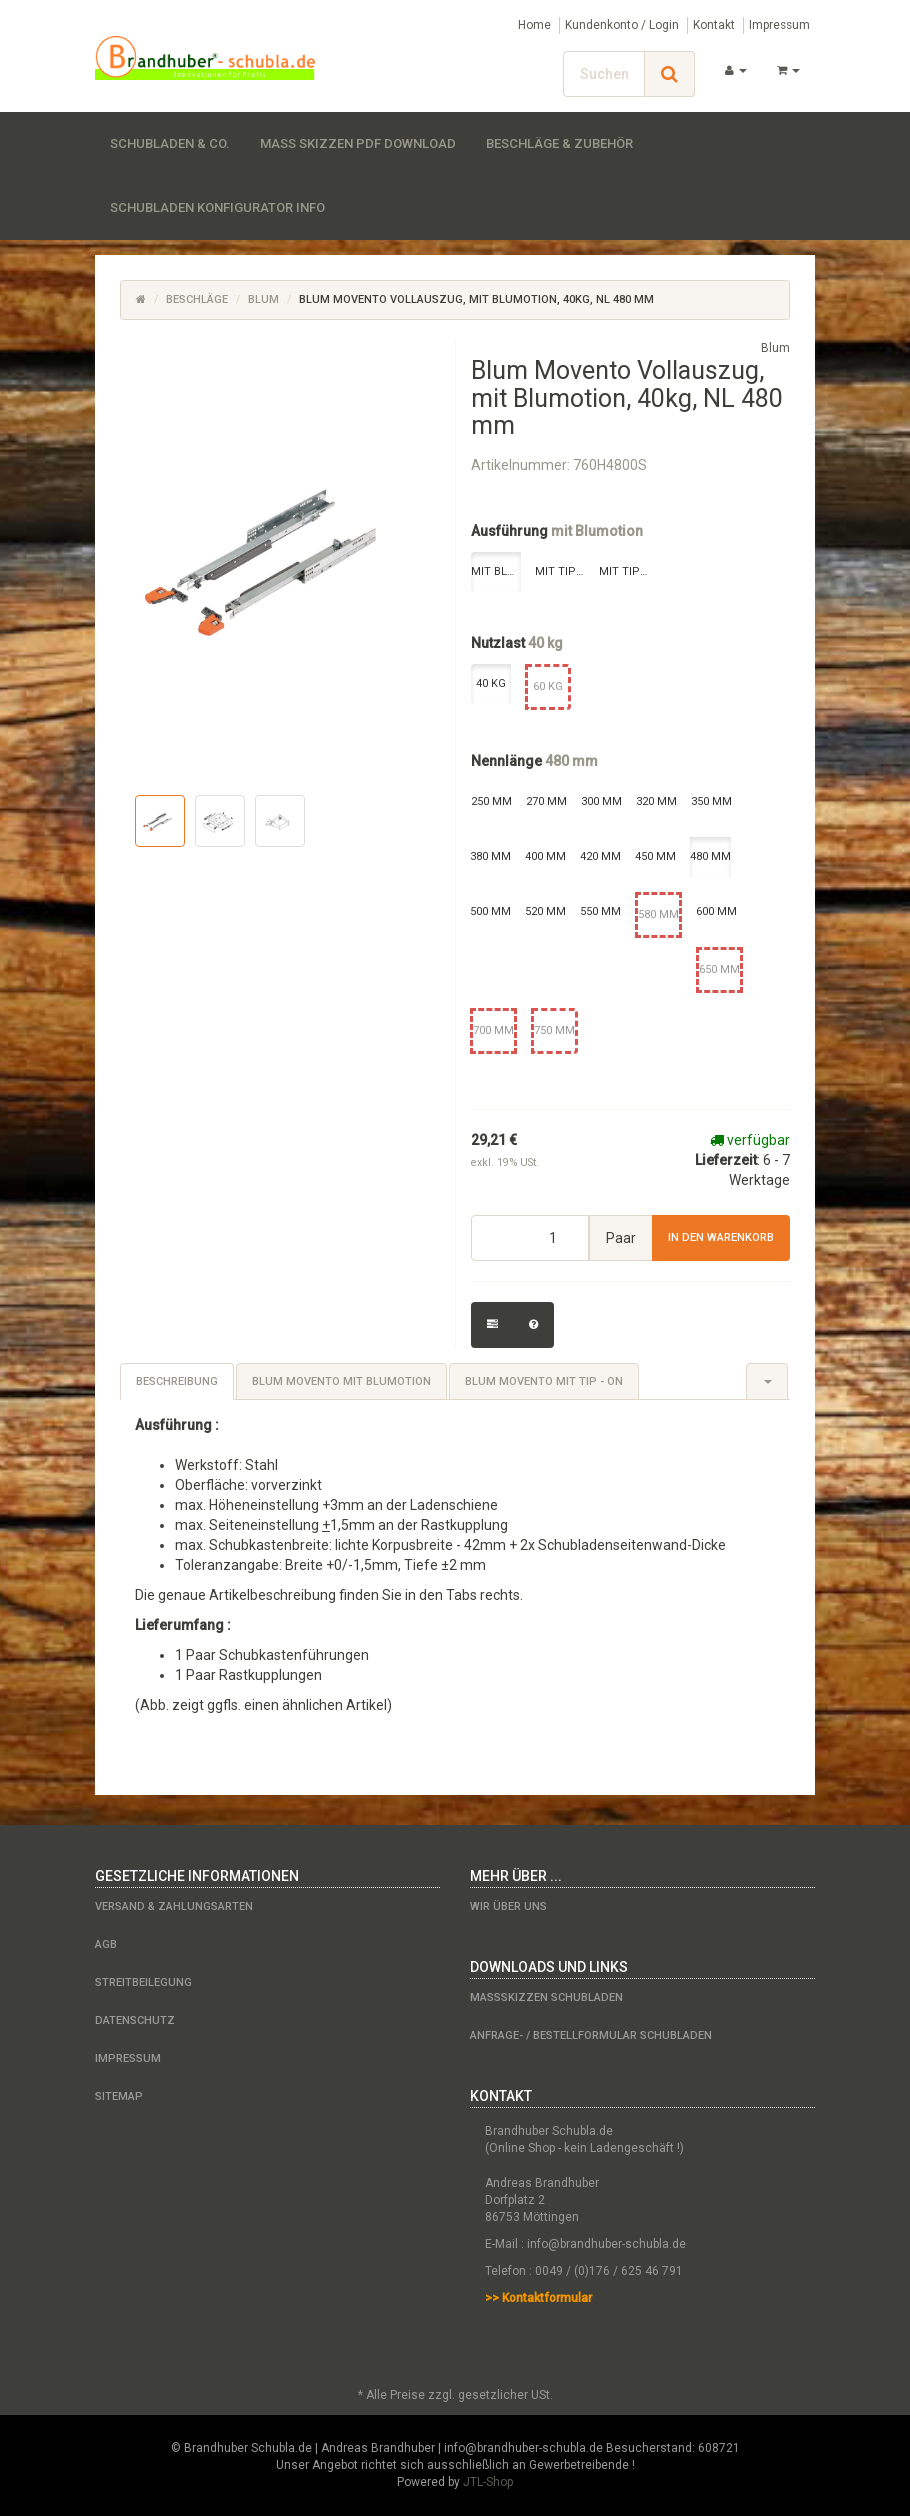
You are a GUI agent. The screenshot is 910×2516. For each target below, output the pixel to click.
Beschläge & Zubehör (559, 143)
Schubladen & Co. (170, 143)
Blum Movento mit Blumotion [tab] (341, 1381)
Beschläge (197, 299)
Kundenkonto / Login (622, 25)
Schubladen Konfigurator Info (217, 207)
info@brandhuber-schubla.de (606, 2244)
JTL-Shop (488, 2482)
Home (534, 25)
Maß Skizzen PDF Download (358, 143)
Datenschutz (135, 2020)
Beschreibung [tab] (177, 1381)
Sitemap (119, 2096)
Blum (263, 299)
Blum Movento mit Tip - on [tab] (544, 1381)
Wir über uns (508, 1906)
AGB (106, 1944)
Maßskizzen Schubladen (546, 1997)
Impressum (779, 25)
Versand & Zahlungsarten (174, 1906)
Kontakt (714, 25)
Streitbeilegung (143, 1982)
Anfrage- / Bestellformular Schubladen (591, 2035)
